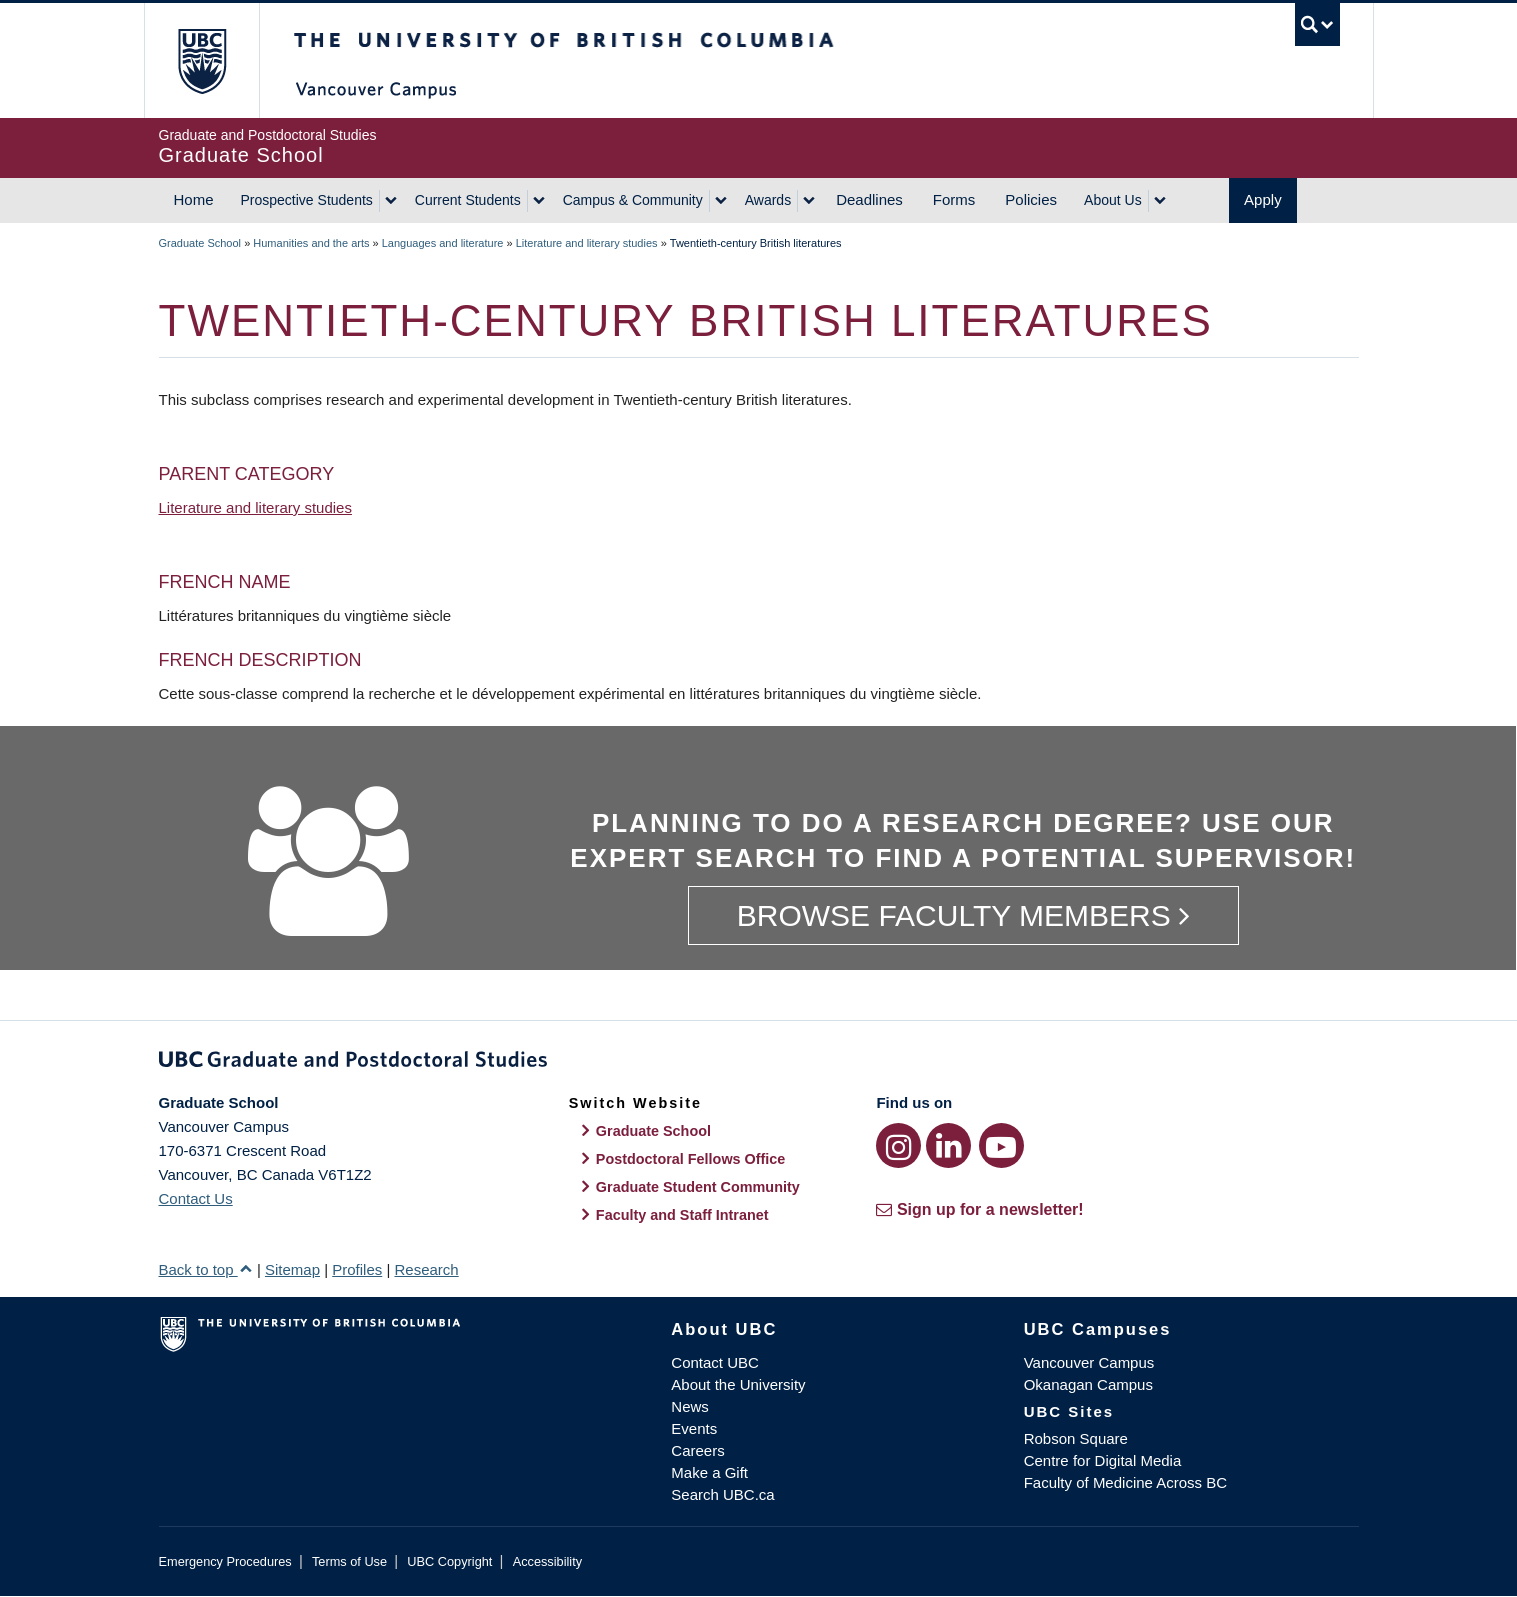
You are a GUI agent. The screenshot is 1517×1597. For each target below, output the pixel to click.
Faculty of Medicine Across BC (1125, 1482)
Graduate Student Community (698, 1187)
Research (426, 1269)
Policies (1031, 199)
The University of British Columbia (201, 60)
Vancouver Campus (1089, 1362)
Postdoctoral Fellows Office (691, 1159)
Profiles (357, 1269)
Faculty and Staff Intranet (682, 1215)
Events (694, 1428)
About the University (738, 1384)
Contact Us (196, 1198)
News (690, 1406)
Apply (1263, 199)
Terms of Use (349, 1561)
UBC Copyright (449, 1561)
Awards (768, 200)
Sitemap (292, 1269)
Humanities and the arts (311, 243)
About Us (1113, 200)
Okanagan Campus (1088, 1384)
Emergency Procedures (225, 1561)
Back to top (206, 1269)
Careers (697, 1450)
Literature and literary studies (587, 243)
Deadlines (869, 199)
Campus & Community (633, 200)
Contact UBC (715, 1362)
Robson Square (1076, 1438)
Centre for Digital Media (1103, 1460)
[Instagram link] (898, 1145)
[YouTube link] (1001, 1145)
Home (194, 199)
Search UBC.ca (722, 1494)
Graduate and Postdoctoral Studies (759, 1063)
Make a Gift (709, 1472)
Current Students (468, 200)
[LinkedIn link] (948, 1145)
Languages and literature (443, 243)
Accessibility (547, 1561)
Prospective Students (307, 200)
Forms (954, 199)
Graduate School (200, 243)
